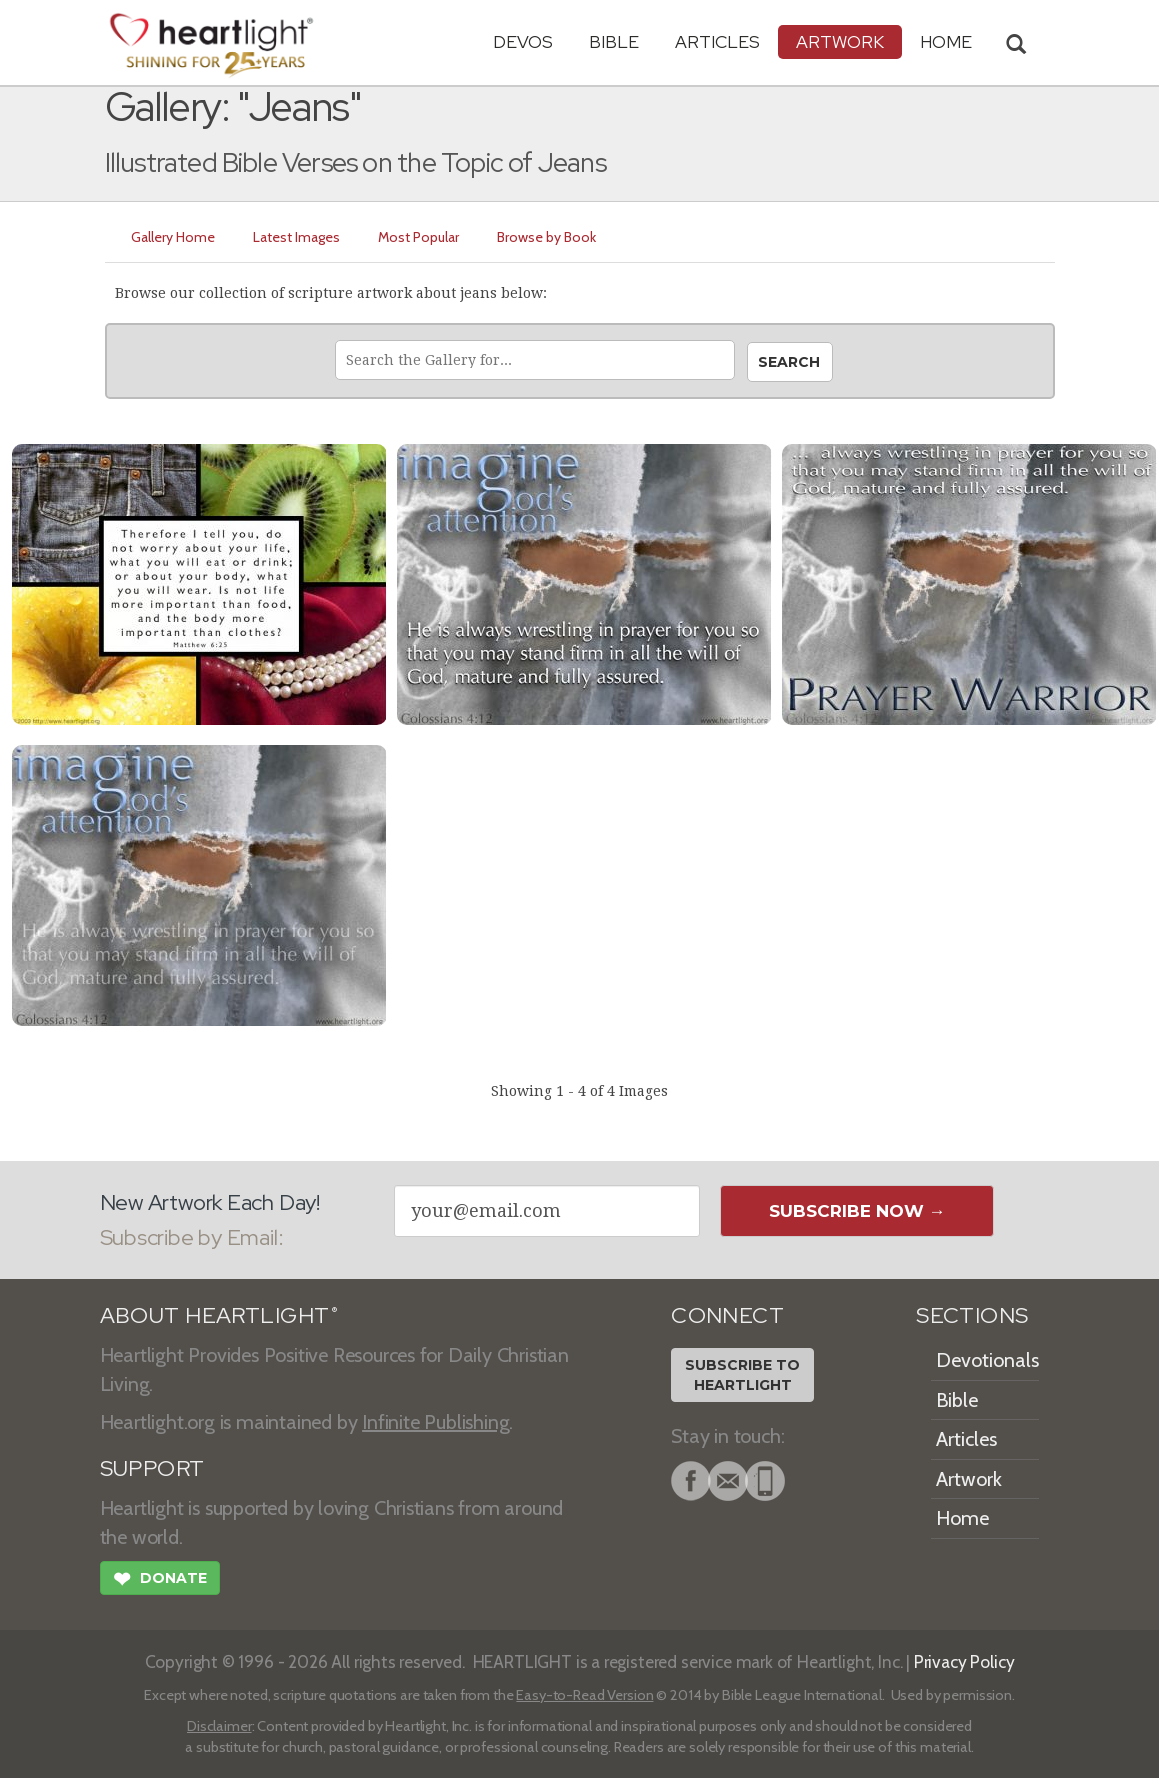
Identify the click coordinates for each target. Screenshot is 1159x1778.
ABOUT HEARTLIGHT (219, 1315)
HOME (946, 41)
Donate (160, 1581)
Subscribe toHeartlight (742, 1375)
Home (962, 1518)
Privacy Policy (964, 1661)
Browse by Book (546, 237)
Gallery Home (173, 237)
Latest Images (296, 237)
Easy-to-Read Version (584, 1695)
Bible (614, 41)
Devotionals (987, 1360)
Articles (717, 41)
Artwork (840, 41)
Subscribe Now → (857, 1211)
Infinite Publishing (435, 1422)
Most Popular (418, 237)
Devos (523, 41)
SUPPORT (152, 1468)
